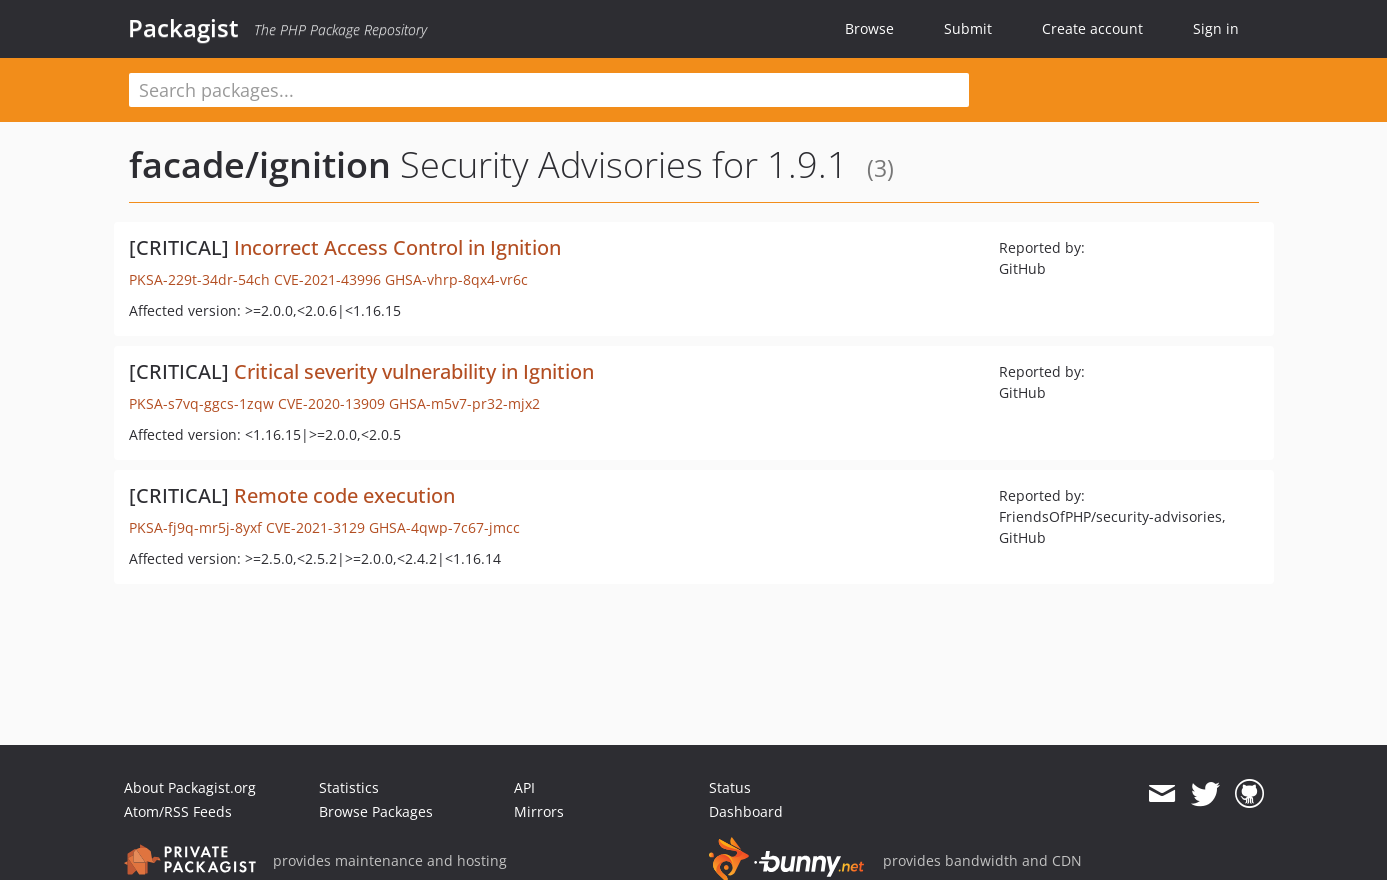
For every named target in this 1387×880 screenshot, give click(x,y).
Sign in (1216, 28)
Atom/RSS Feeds (178, 811)
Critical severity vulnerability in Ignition (414, 371)
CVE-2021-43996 (327, 279)
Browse (869, 28)
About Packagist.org (190, 787)
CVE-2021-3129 (315, 527)
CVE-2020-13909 (331, 403)
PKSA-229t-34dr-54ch (199, 279)
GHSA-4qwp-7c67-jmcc (444, 527)
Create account (1092, 28)
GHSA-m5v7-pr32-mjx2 (464, 403)
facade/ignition (260, 164)
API (524, 787)
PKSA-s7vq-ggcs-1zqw (201, 403)
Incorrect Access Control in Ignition (397, 247)
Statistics (349, 787)
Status (730, 787)
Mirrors (539, 811)
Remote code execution (344, 495)
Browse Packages (376, 811)
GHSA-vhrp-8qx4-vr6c (456, 279)
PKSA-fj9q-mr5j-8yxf (195, 527)
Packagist (183, 28)
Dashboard (746, 811)
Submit (968, 28)
